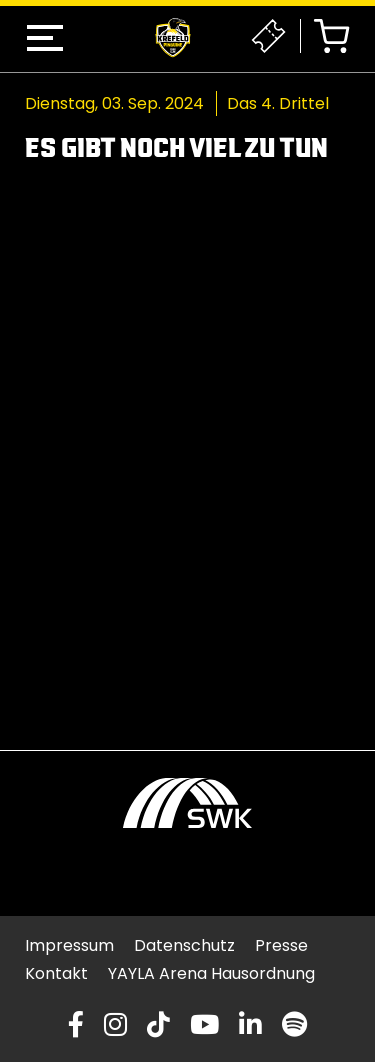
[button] (45, 38)
